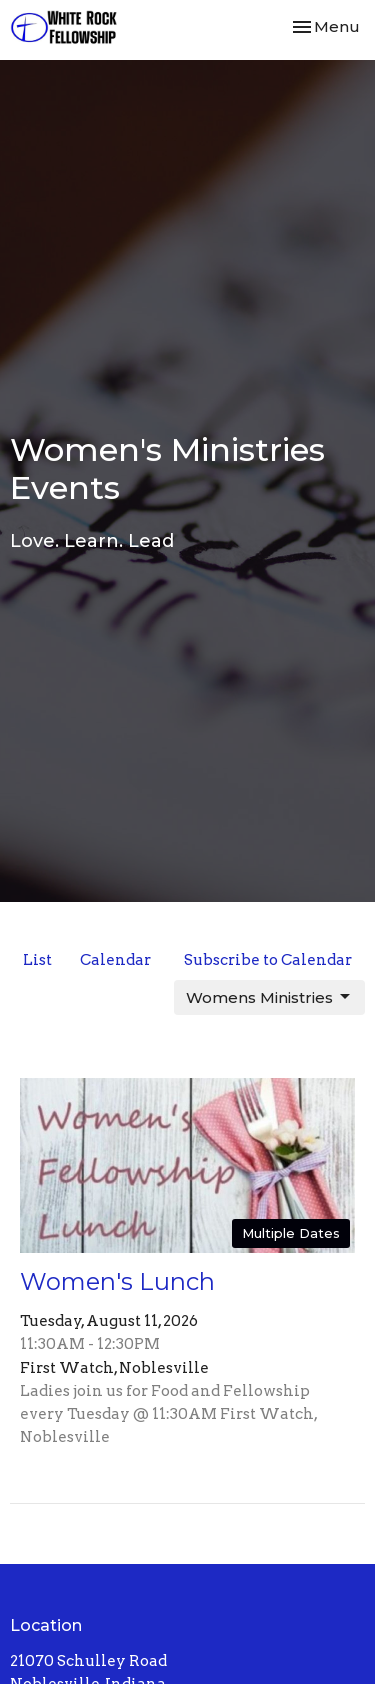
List (37, 960)
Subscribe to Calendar (268, 960)
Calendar (115, 960)
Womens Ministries (269, 997)
